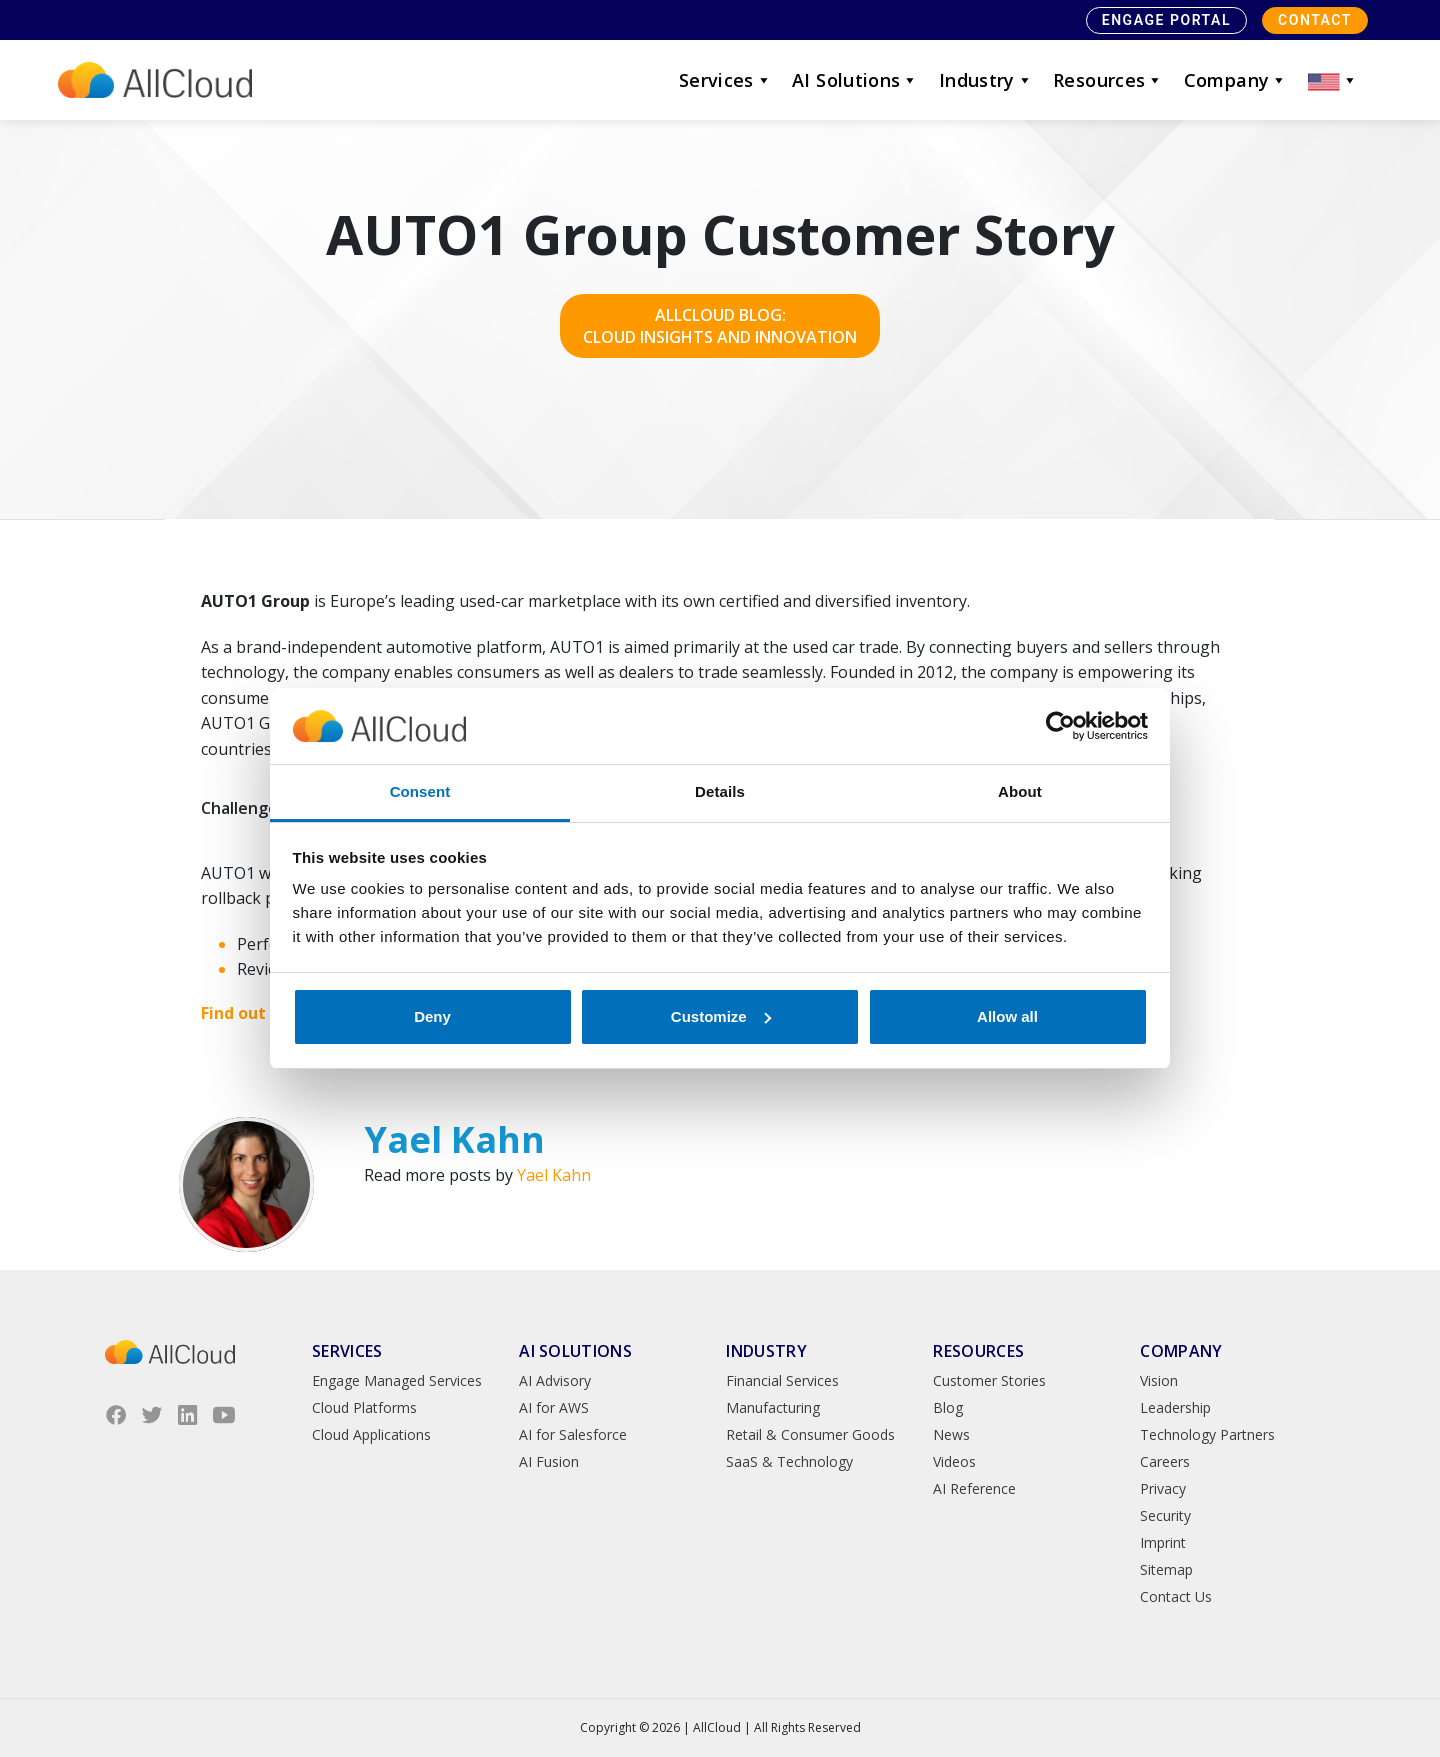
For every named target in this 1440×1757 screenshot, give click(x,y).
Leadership (1175, 1407)
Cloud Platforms (364, 1407)
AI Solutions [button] (855, 80)
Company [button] (1236, 80)
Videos (954, 1461)
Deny (432, 1016)
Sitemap (1166, 1569)
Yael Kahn (554, 1175)
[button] (1333, 80)
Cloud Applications (371, 1434)
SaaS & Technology (789, 1461)
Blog (948, 1407)
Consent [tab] (420, 791)
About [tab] (1020, 791)
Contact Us (1176, 1596)
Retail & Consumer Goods (810, 1434)
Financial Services (782, 1380)
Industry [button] (986, 80)
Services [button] (725, 80)
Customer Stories (989, 1380)
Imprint (1163, 1542)
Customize (721, 1016)
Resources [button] (1108, 80)
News (951, 1434)
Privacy (1163, 1488)
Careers (1165, 1461)
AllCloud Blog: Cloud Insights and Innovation (720, 326)
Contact (1315, 20)
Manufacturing (773, 1407)
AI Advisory (555, 1380)
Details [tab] (720, 791)
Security (1165, 1515)
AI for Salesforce (573, 1434)
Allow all (1007, 1016)
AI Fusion (549, 1461)
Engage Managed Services (397, 1380)
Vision (1159, 1380)
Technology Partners (1207, 1434)
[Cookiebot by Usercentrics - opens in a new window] (1060, 726)
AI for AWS (554, 1407)
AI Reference (974, 1488)
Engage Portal (1166, 20)
